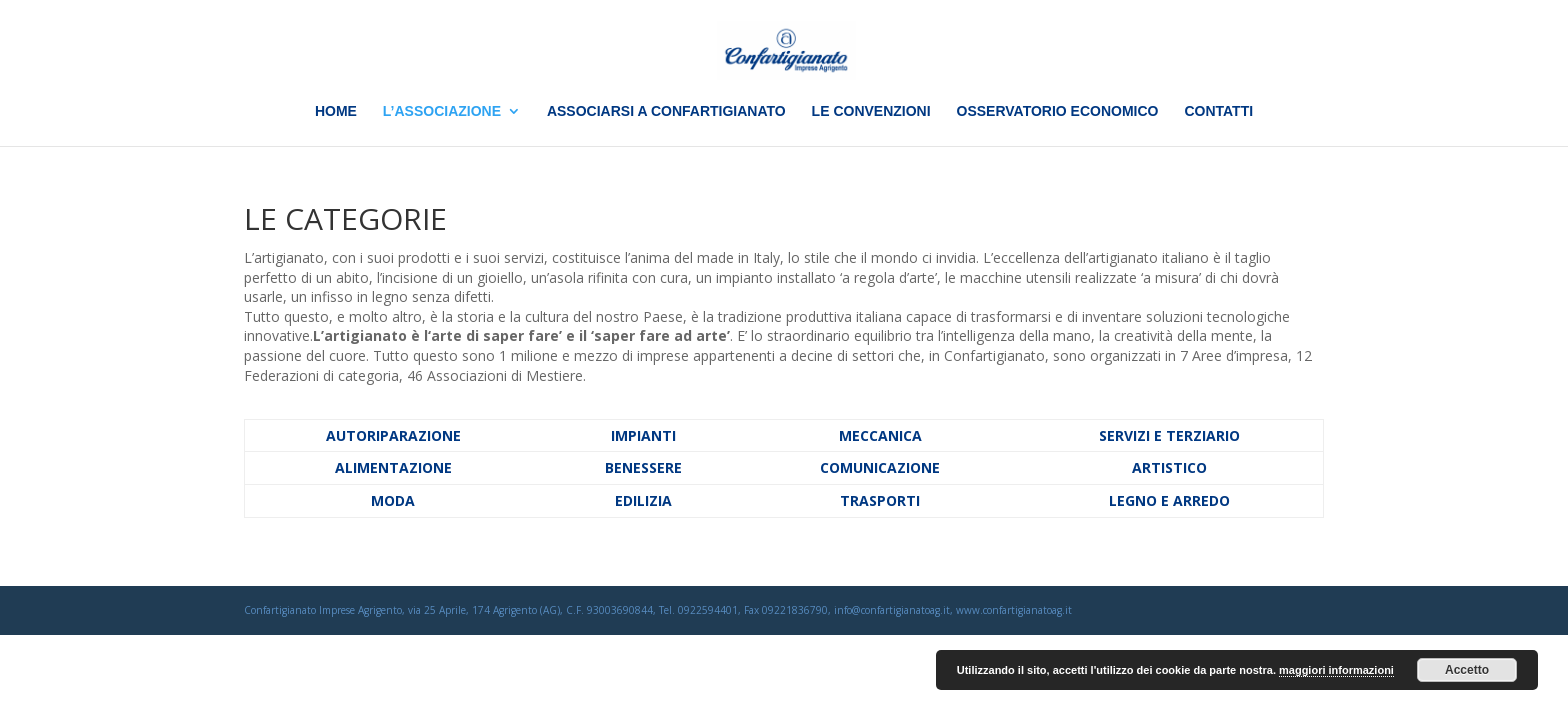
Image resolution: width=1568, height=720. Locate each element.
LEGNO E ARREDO (1169, 500)
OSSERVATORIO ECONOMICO (1058, 111)
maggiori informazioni (1336, 670)
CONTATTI (1218, 111)
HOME (336, 111)
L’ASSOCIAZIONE (442, 111)
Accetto (1467, 670)
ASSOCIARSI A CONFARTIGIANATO (666, 111)
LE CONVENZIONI (871, 111)
